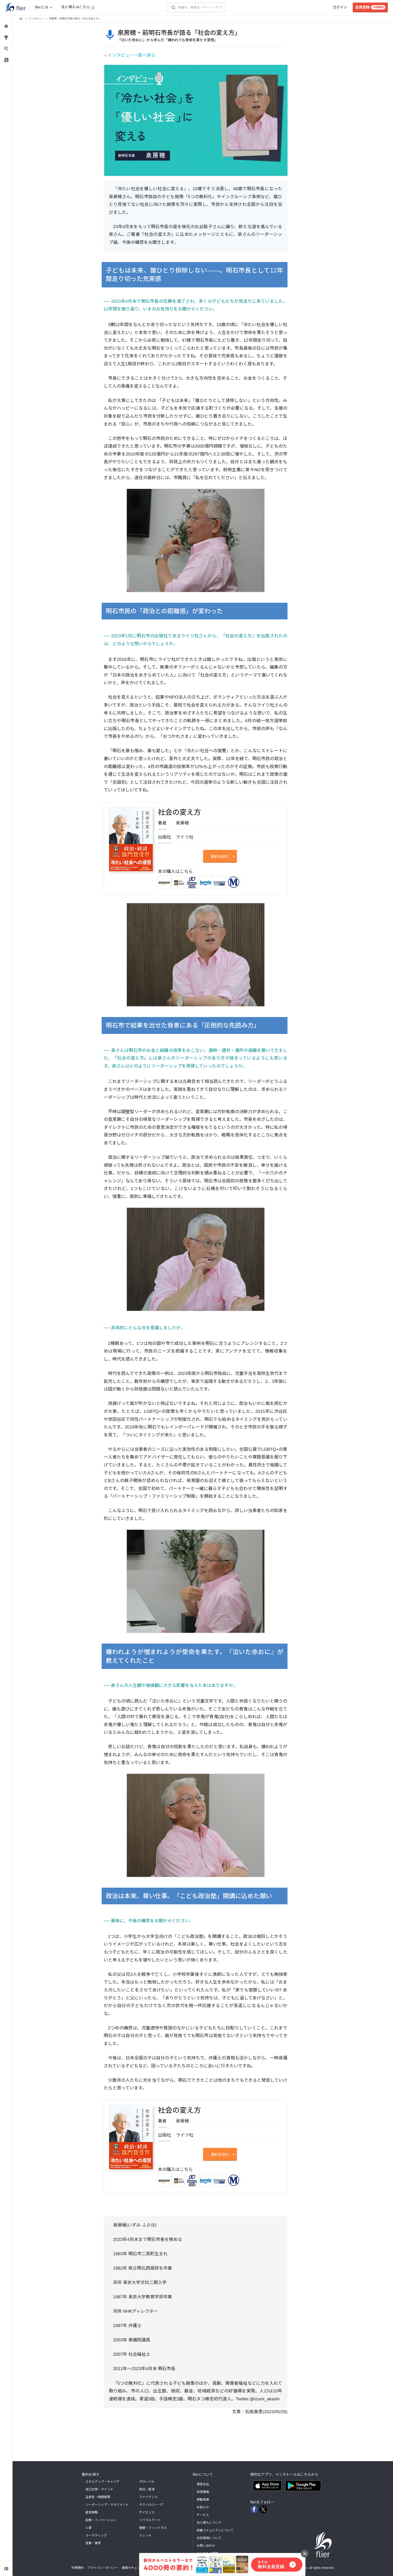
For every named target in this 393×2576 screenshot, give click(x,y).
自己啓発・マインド (99, 2489)
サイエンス (147, 2512)
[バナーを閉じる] (305, 2554)
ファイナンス (148, 2497)
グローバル (147, 2481)
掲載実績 (203, 2499)
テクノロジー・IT (151, 2505)
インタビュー (36, 18)
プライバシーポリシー (102, 2568)
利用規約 (77, 2568)
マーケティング (96, 2535)
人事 (88, 2528)
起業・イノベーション (100, 2520)
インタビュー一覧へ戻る (132, 55)
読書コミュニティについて (215, 2530)
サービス (203, 2515)
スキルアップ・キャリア (102, 2481)
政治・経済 (147, 2489)
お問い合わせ (206, 2546)
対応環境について (209, 2538)
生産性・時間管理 (97, 2497)
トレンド (145, 2535)
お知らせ (203, 2507)
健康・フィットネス (153, 2528)
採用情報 (203, 2492)
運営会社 (203, 2484)
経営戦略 (91, 2512)
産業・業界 (93, 2543)
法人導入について (209, 2522)
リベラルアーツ (149, 2520)
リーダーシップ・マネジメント (107, 2505)
